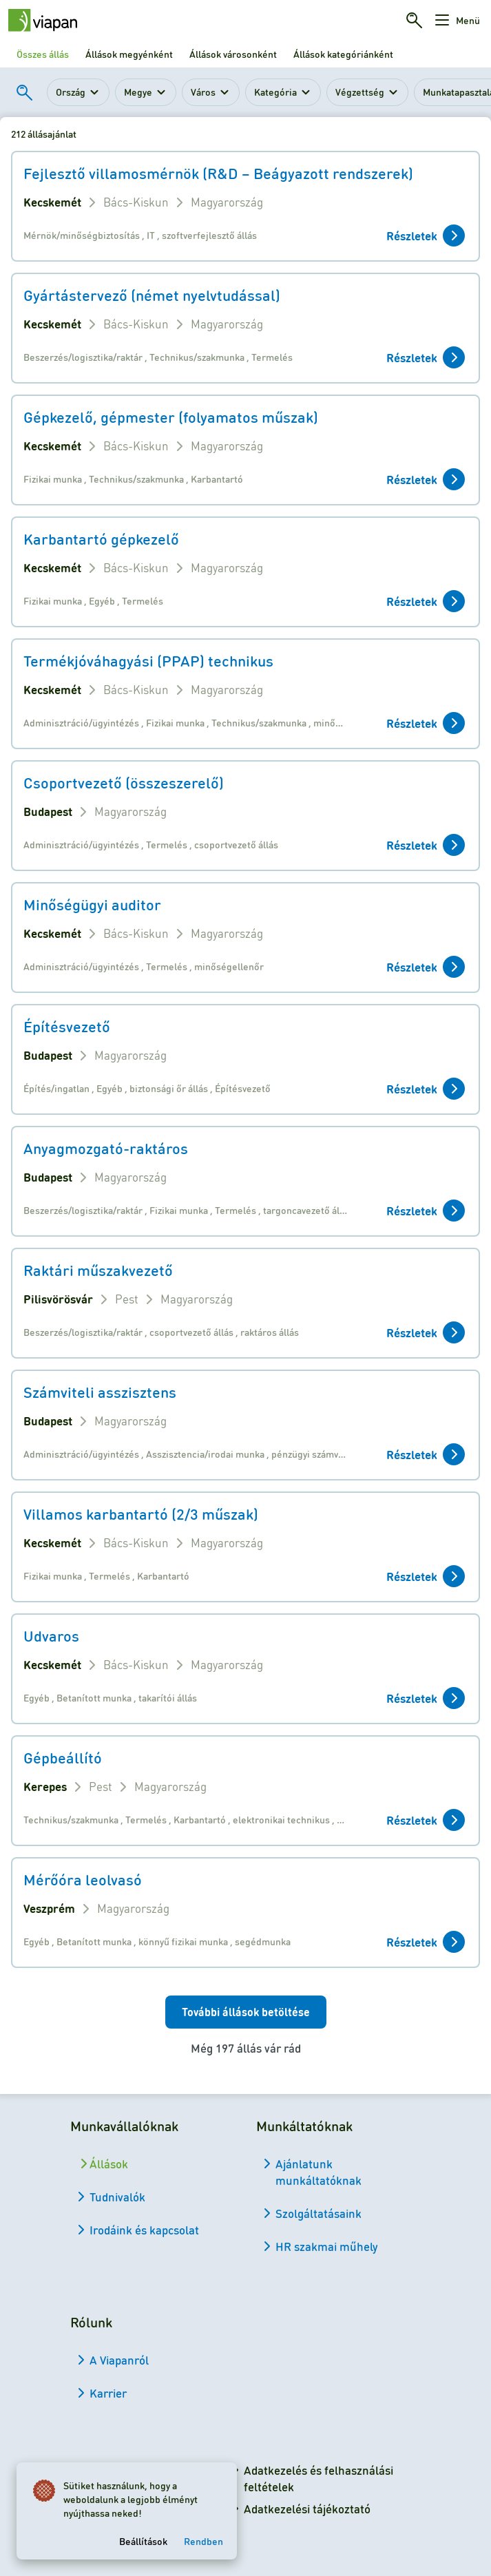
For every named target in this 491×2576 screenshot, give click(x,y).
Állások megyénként (129, 54)
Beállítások (143, 2541)
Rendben (203, 2541)
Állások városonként (233, 54)
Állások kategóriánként (343, 54)
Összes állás (43, 54)
